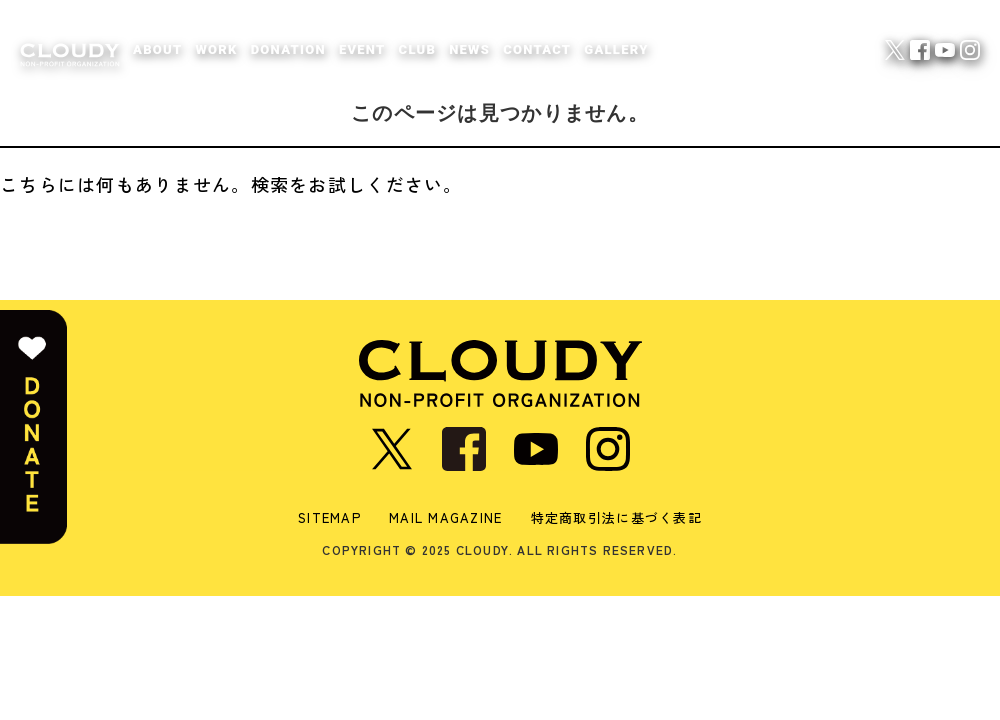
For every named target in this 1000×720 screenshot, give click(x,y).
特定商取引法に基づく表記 (616, 517)
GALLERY (616, 49)
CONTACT (537, 49)
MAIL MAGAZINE (446, 517)
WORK (216, 49)
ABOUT (157, 49)
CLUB (418, 49)
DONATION (288, 49)
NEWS (469, 49)
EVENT (362, 49)
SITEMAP (329, 517)
